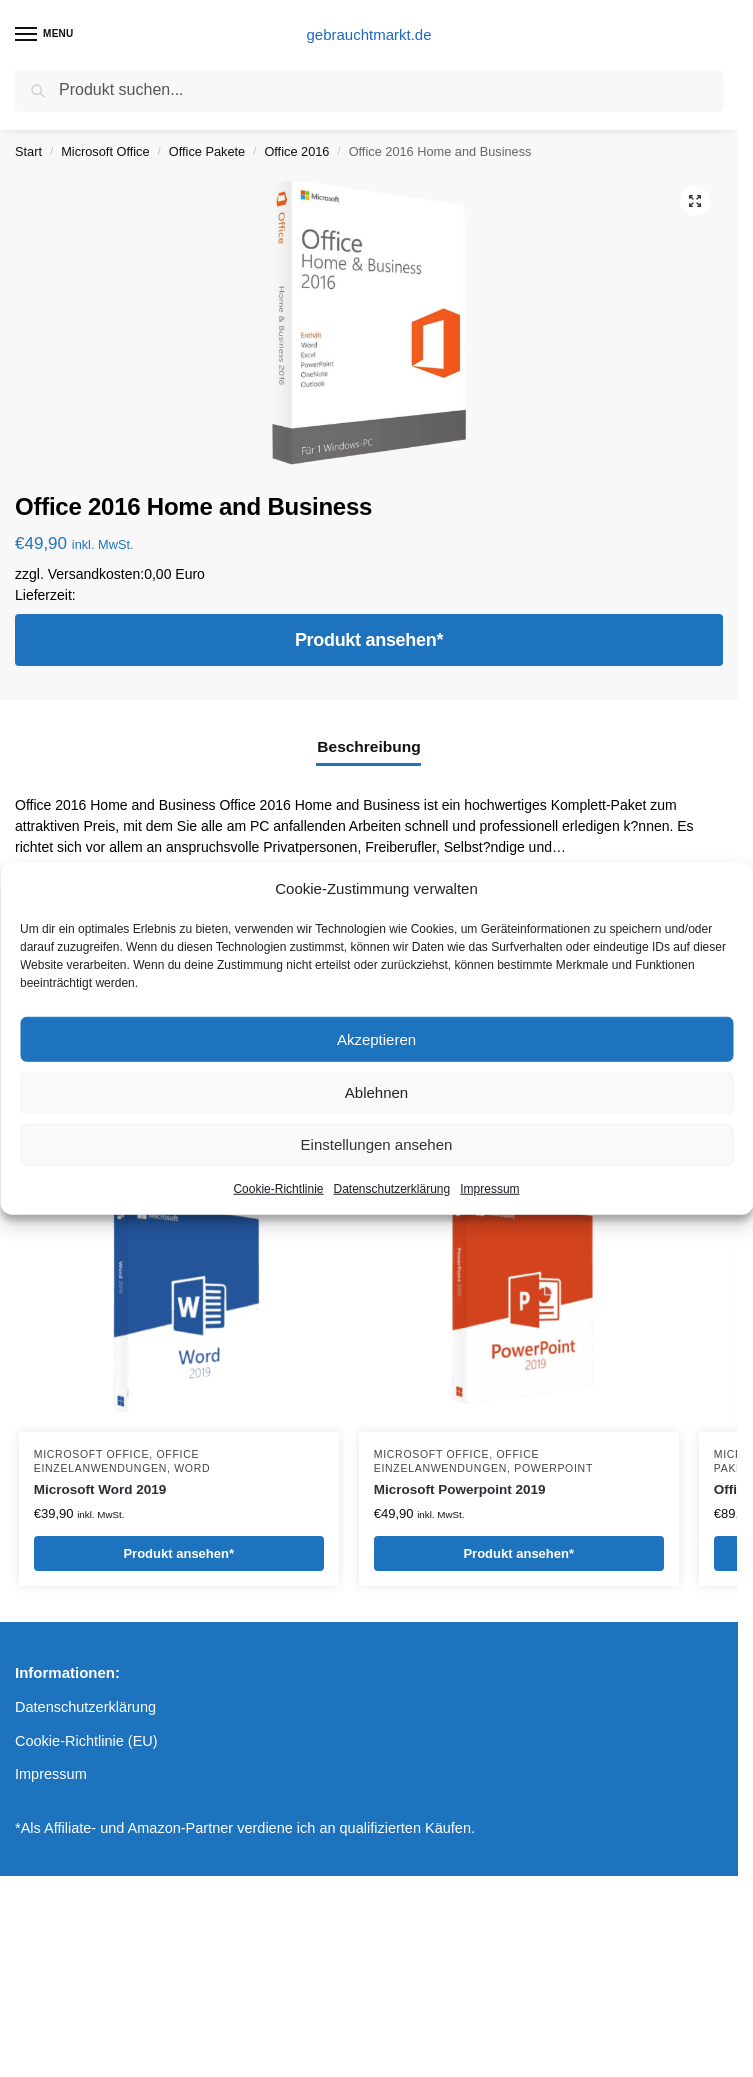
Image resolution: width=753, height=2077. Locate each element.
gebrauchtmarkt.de (368, 34)
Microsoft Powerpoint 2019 (460, 1489)
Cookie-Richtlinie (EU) (86, 1741)
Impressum (489, 1189)
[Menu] (45, 35)
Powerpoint (553, 1468)
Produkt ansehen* (369, 640)
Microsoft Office (105, 151)
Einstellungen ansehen (377, 1144)
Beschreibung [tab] (368, 746)
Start (28, 151)
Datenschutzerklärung (391, 1189)
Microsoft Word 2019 (100, 1489)
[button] (695, 201)
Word (192, 1468)
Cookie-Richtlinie (278, 1189)
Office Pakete (207, 151)
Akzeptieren (376, 1038)
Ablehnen (376, 1092)
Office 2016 (296, 151)
